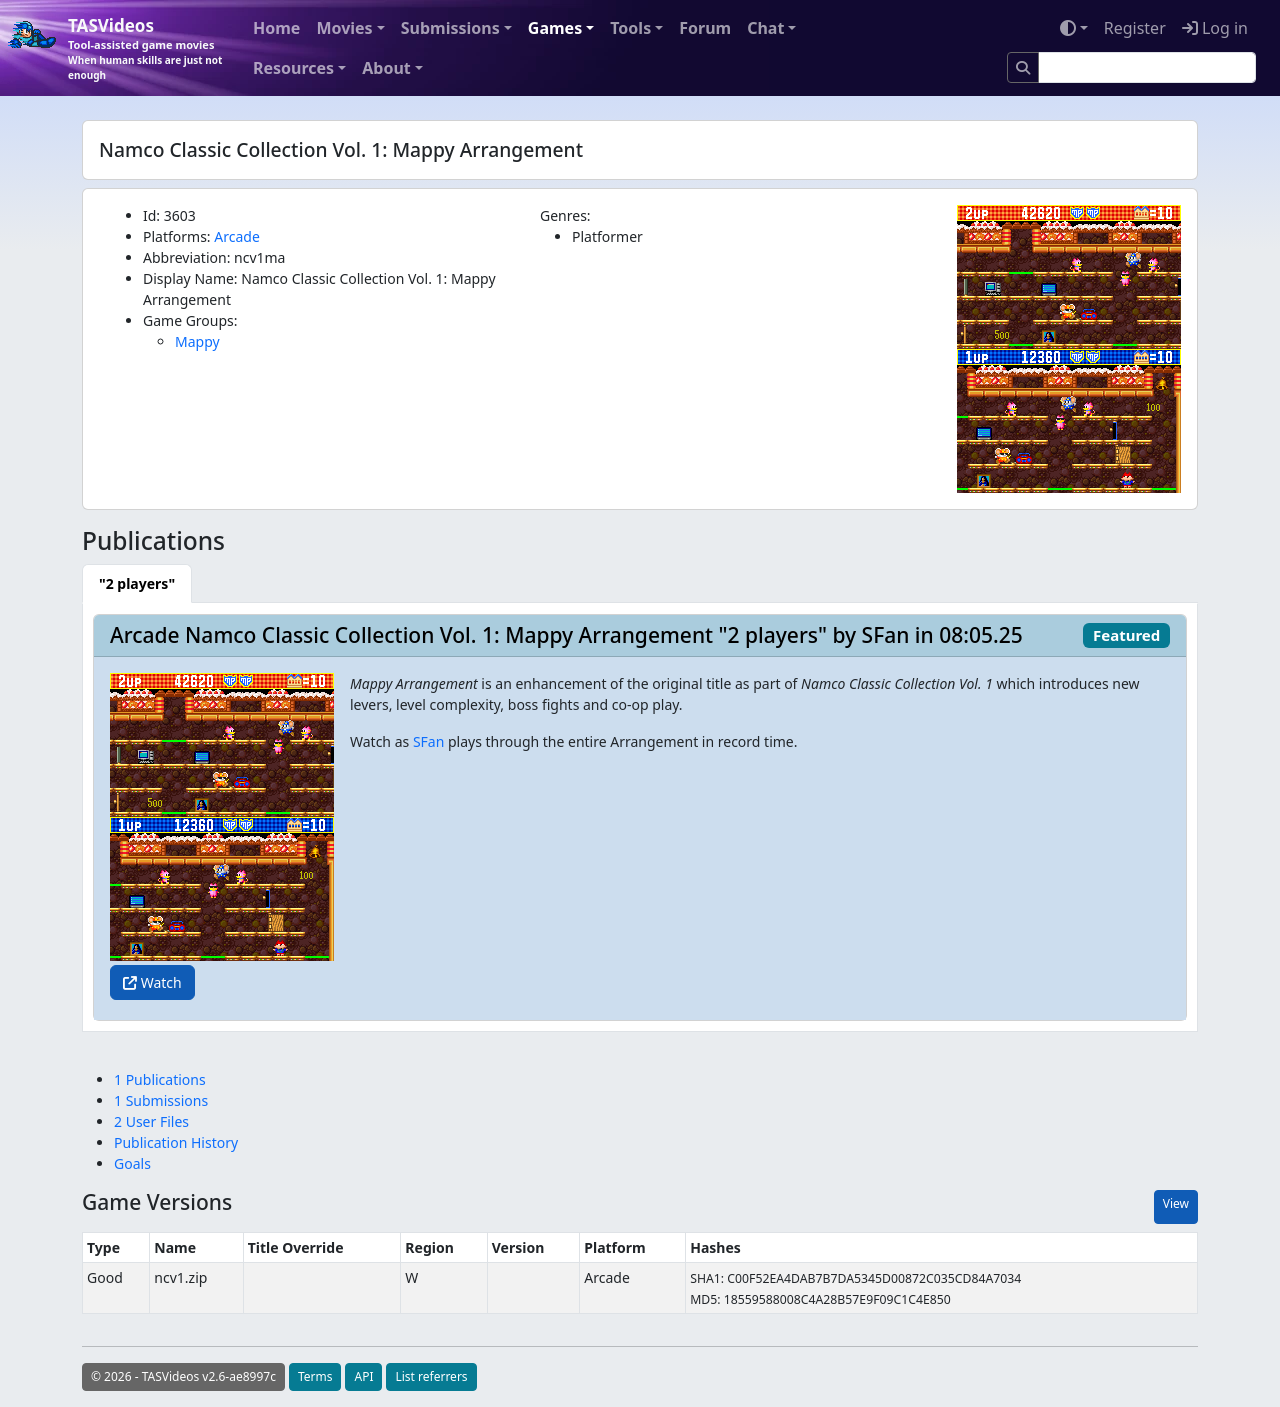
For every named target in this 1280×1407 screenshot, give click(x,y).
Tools (630, 28)
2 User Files (151, 1121)
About (386, 68)
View (1176, 1203)
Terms (315, 1376)
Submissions (450, 28)
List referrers (431, 1376)
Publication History (176, 1142)
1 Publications (160, 1079)
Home (276, 28)
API (363, 1376)
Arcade (237, 236)
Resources (293, 68)
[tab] (137, 583)
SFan (428, 741)
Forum (705, 28)
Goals (132, 1163)
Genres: (565, 215)
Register (1135, 28)
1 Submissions (161, 1100)
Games (555, 28)
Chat (765, 28)
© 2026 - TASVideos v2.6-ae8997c (183, 1376)
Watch (152, 982)
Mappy (197, 341)
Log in (1215, 28)
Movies (344, 28)
